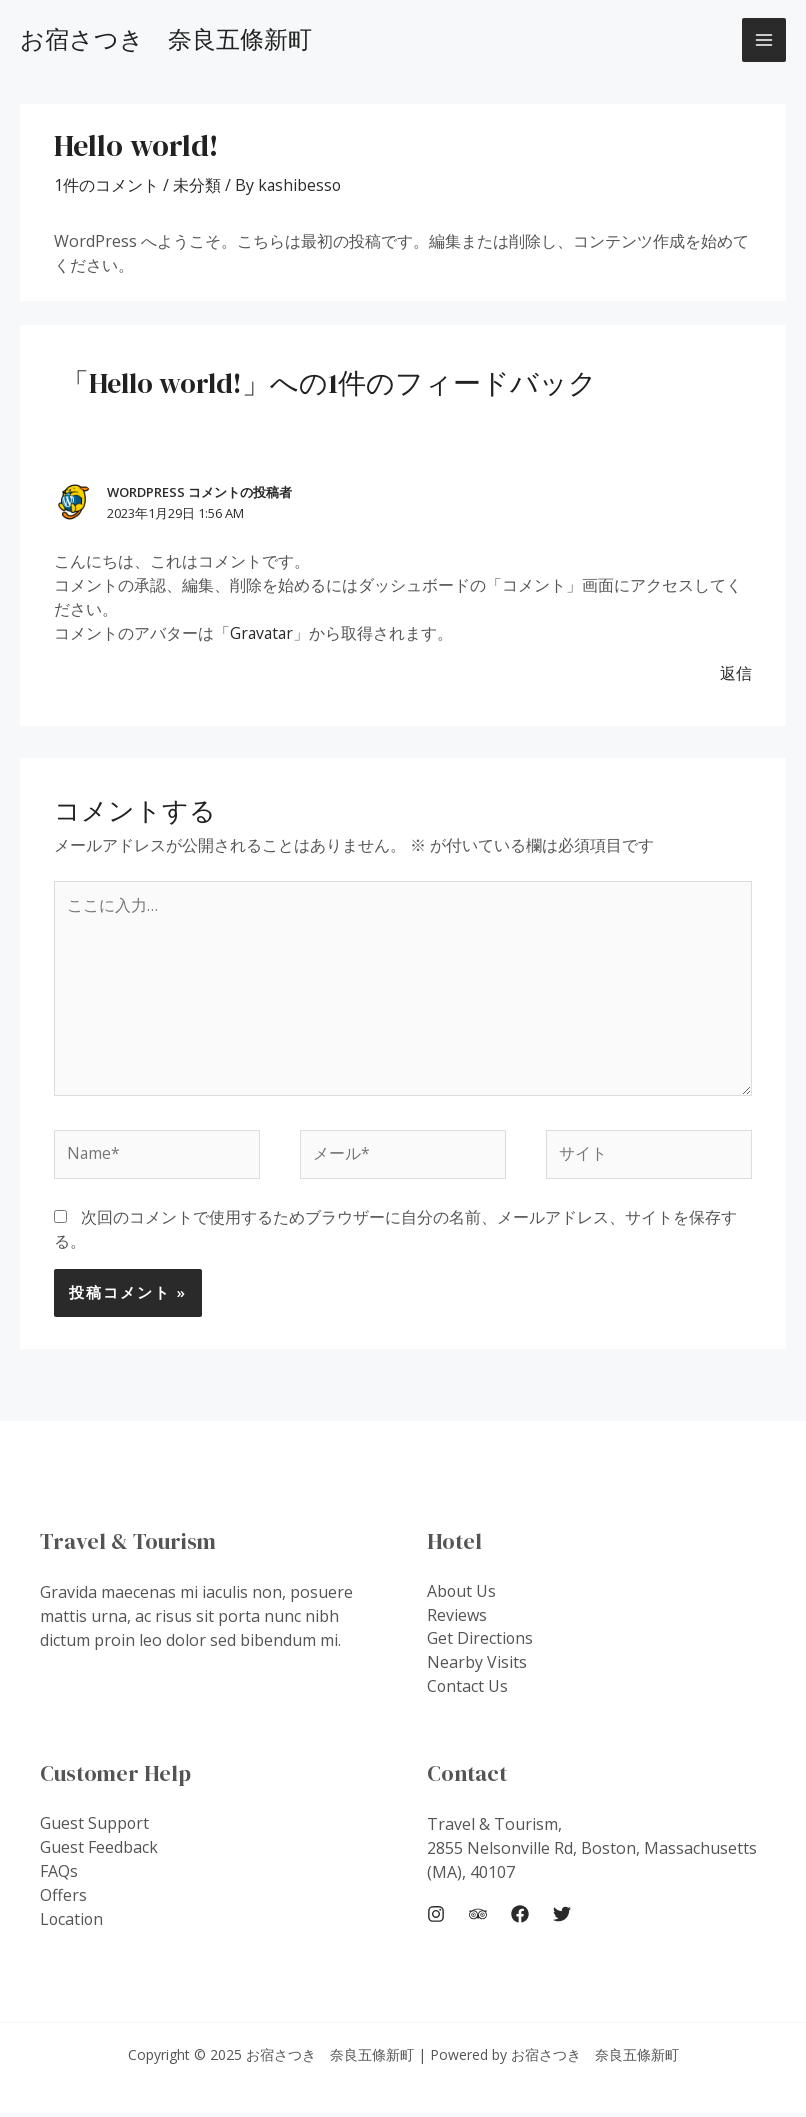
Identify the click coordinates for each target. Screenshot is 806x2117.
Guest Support (95, 1828)
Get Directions (480, 1643)
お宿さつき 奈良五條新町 (166, 39)
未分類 (197, 185)
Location (72, 1924)
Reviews (457, 1619)
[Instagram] (436, 1917)
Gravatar (263, 633)
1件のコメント (106, 185)
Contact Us (468, 1691)
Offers (63, 1900)
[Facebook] (520, 1917)
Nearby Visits (477, 1667)
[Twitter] (562, 1917)
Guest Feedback (99, 1852)
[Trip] (478, 1917)
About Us (462, 1595)
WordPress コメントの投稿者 (199, 492)
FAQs (59, 1876)
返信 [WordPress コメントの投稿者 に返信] (736, 673)
